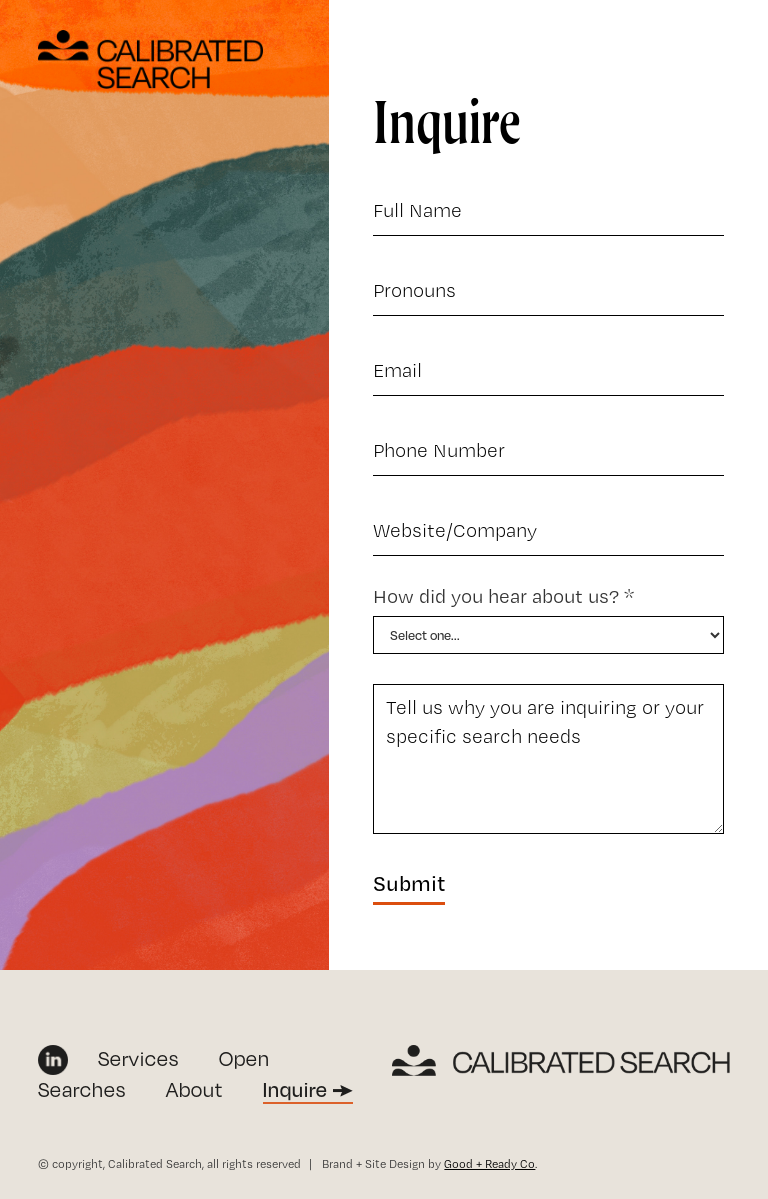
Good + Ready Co (489, 1164)
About (194, 1090)
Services (138, 1059)
